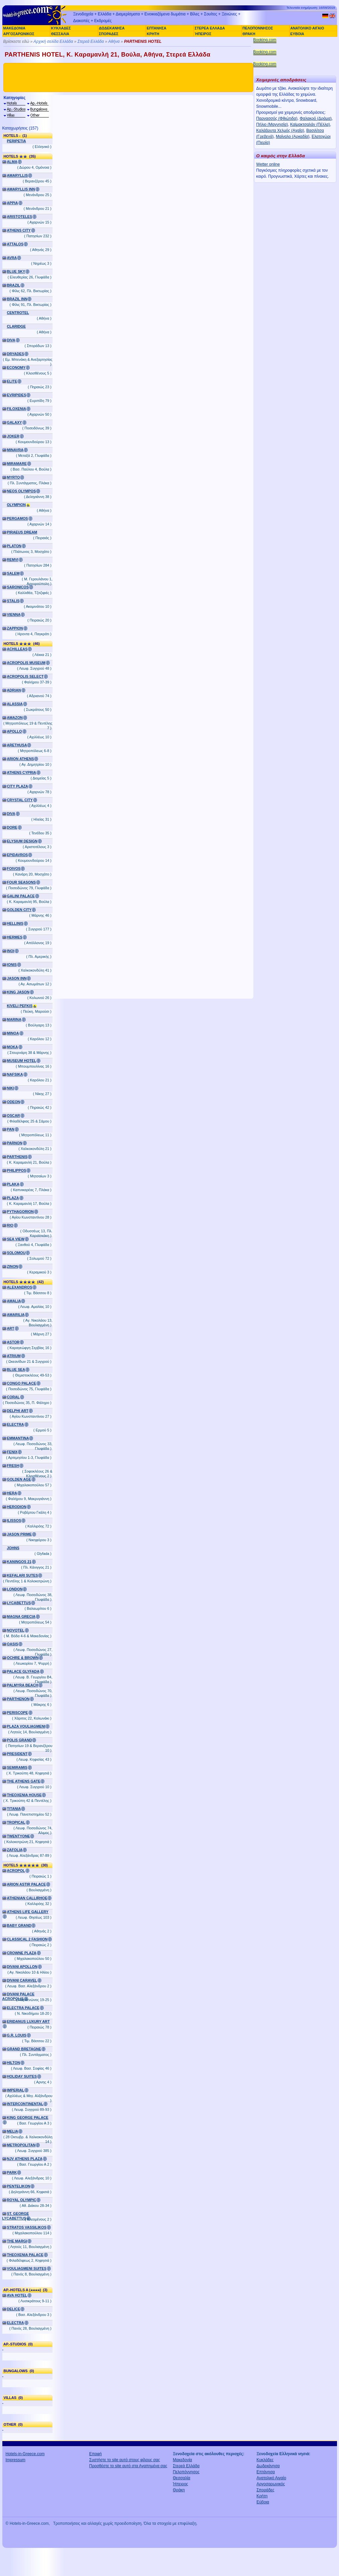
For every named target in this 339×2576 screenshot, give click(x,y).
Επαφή (95, 2454)
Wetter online (268, 164)
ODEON (13, 1102)
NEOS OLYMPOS (21, 491)
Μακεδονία (182, 2460)
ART (10, 1328)
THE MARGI (17, 2241)
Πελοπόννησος (186, 2472)
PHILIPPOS (16, 1170)
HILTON (13, 2063)
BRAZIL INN (17, 299)
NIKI (10, 1088)
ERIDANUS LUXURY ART (28, 2021)
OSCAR (13, 1115)
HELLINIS (15, 923)
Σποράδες (265, 2490)
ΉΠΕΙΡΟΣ (203, 34)
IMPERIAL (15, 2090)
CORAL (13, 1397)
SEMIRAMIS (17, 1767)
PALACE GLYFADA (23, 1671)
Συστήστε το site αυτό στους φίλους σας (124, 2460)
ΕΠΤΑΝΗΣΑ (156, 28)
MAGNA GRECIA (21, 1616)
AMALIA (14, 1301)
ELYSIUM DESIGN (22, 841)
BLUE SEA (16, 1369)
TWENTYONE (18, 1836)
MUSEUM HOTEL (21, 1061)
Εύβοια (263, 2502)
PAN (10, 1129)
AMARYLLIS (17, 175)
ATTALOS (15, 244)
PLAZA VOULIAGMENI (26, 1726)
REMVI (12, 560)
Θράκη (179, 2490)
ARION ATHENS (20, 759)
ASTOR (13, 1342)
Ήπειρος (180, 2484)
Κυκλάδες (265, 2460)
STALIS (13, 601)
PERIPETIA (16, 141)
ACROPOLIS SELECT (25, 676)
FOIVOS (14, 868)
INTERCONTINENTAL (25, 2104)
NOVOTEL (15, 1630)
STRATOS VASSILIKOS (27, 2227)
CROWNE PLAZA (21, 1953)
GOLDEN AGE (19, 1479)
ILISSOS (14, 1520)
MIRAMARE (17, 464)
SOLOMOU (16, 1253)
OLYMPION (16, 505)
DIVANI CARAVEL (22, 1980)
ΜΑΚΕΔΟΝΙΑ (14, 28)
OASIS (12, 1644)
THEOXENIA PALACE (25, 2255)
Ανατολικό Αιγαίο (271, 2478)
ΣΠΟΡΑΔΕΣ (108, 34)
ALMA (12, 162)
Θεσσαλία (181, 2478)
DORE (12, 827)
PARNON (14, 1143)
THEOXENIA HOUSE (24, 1795)
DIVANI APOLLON (22, 1967)
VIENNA (14, 614)
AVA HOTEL (17, 2295)
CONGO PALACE (21, 1383)
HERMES (14, 937)
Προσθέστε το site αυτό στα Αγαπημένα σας (128, 2466)
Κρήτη (262, 2496)
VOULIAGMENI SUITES (27, 2268)
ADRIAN (14, 690)
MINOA (13, 1033)
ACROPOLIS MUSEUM (26, 663)
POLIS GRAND (19, 1740)
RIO (10, 1225)
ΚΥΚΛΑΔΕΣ (61, 28)
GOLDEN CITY (19, 910)
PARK (12, 2172)
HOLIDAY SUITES (22, 2076)
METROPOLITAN (21, 2145)
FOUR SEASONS (21, 882)
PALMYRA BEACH (22, 1685)
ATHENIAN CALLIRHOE (27, 1898)
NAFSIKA (15, 1074)
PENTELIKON (18, 2186)
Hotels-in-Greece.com (25, 2454)
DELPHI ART (17, 1411)
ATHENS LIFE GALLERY (28, 1912)
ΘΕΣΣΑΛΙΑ (60, 34)
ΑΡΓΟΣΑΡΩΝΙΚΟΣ (18, 34)
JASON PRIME (19, 1534)
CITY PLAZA (17, 786)
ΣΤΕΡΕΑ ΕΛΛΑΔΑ (210, 28)
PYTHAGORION (20, 1212)
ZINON (12, 1266)
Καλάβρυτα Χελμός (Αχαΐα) (280, 130)
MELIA (12, 2131)
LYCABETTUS (19, 1603)
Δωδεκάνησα (268, 2466)
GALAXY (14, 422)
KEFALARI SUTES (22, 1575)
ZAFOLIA (15, 1850)
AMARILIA (16, 1315)
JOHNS (13, 1548)
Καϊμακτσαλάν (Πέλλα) (310, 124)
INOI (10, 951)
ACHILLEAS (17, 649)
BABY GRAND (19, 1925)
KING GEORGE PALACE (28, 2117)
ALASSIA (15, 704)
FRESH (13, 1466)
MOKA (12, 1047)
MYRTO (13, 477)
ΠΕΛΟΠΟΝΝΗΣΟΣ (258, 28)
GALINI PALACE (21, 896)
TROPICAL (16, 1822)
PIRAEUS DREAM (22, 532)
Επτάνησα (266, 2472)
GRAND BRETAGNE (24, 2049)
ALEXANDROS (19, 1287)
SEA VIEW (15, 1239)
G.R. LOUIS (16, 2035)
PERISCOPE (17, 1713)
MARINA (14, 1019)
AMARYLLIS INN (21, 189)
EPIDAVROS (17, 855)
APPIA (12, 203)
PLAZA (13, 1198)
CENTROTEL (18, 313)
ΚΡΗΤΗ (153, 34)
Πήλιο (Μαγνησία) (272, 124)
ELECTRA (15, 1424)
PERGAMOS (17, 518)
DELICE (13, 2309)
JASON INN (17, 978)
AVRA (12, 258)
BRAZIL (13, 285)
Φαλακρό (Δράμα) (316, 118)
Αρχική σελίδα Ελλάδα (53, 41)
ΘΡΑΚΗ (249, 34)
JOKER (13, 436)
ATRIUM (14, 1356)
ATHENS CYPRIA (21, 772)
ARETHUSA (17, 745)
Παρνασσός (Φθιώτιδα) (277, 118)
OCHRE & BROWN (23, 1658)
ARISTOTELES (19, 217)
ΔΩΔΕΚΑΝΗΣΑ (112, 28)
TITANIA (14, 1809)
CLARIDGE (16, 326)
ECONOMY (16, 367)
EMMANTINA (18, 1438)
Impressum (15, 2460)
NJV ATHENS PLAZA (25, 2159)
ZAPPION (15, 628)
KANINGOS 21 (19, 1562)
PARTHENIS (17, 1157)
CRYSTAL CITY (20, 800)
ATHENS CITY (19, 230)
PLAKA (13, 1184)
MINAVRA (15, 450)
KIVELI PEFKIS (20, 1006)
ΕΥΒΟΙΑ (297, 34)
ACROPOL (16, 1870)
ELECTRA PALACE (23, 2008)
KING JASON (18, 992)
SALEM (13, 573)
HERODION (16, 1507)
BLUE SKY (16, 271)
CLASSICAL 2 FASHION (27, 1939)
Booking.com (264, 39)
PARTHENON (18, 1699)
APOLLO (14, 731)
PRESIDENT (17, 1754)
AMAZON (15, 718)
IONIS (12, 965)
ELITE (12, 381)
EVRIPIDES (16, 395)
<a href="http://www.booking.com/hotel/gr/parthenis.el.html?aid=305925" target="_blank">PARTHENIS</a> (153, 547)
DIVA (11, 340)
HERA (12, 1493)
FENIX (12, 1452)
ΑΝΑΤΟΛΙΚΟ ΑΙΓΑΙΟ (307, 28)
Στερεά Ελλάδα (90, 41)
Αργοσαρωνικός (271, 2484)
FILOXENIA (16, 409)
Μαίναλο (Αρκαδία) (292, 136)
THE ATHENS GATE (23, 1781)
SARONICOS (18, 587)
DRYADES (15, 354)
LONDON (15, 1589)
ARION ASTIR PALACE (26, 1884)
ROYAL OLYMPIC (21, 2200)
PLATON (14, 546)
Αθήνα (113, 41)
